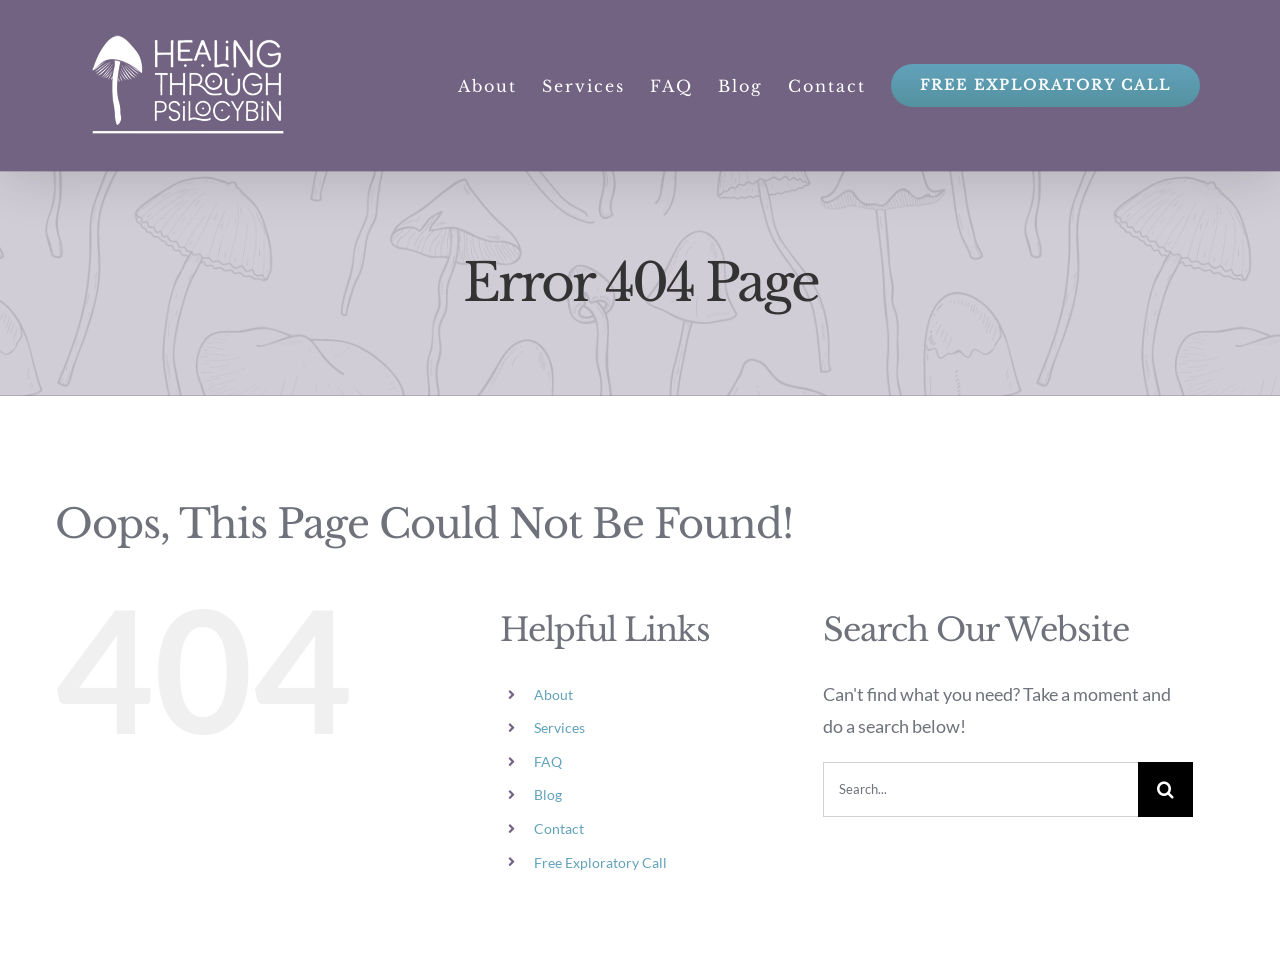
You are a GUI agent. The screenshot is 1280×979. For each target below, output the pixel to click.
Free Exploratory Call (600, 862)
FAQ (548, 761)
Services (559, 727)
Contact (559, 828)
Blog (548, 794)
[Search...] (980, 789)
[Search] (1165, 789)
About (553, 694)
